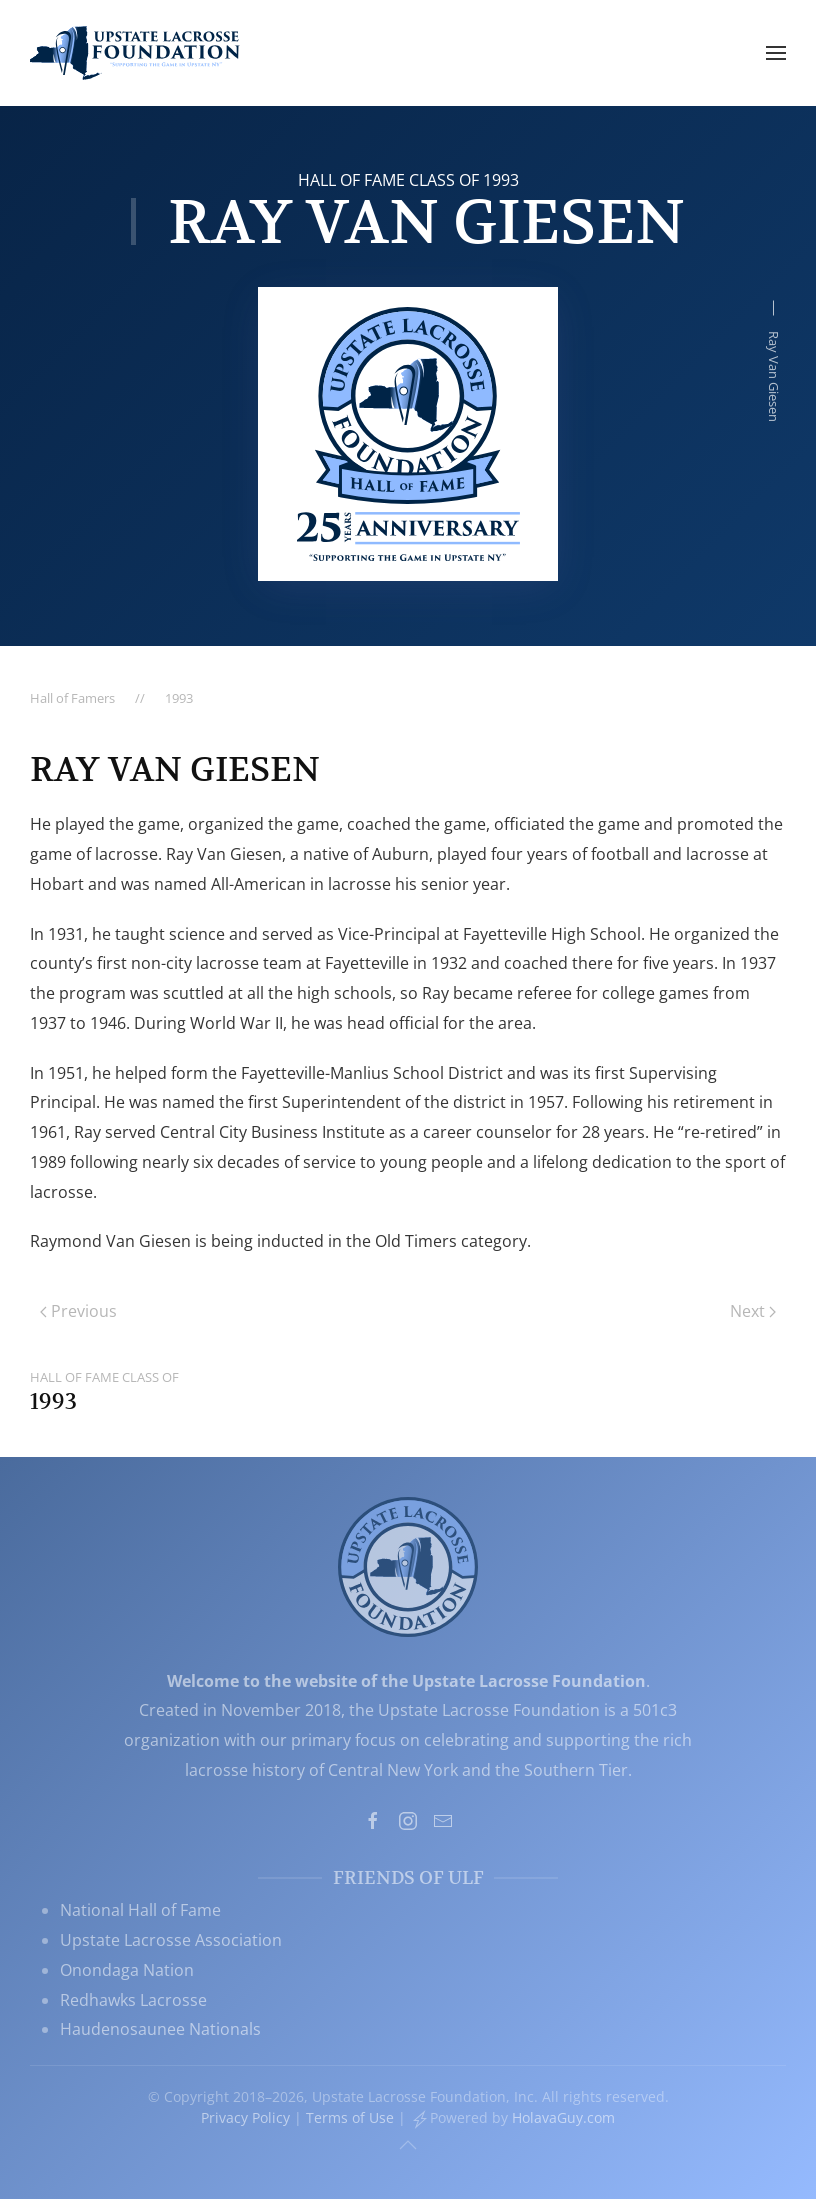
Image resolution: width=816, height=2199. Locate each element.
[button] (776, 53)
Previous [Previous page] (78, 1311)
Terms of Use (350, 2117)
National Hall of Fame (140, 1910)
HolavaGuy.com (563, 2117)
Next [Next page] (753, 1311)
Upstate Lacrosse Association (171, 1940)
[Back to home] (135, 53)
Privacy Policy (245, 2117)
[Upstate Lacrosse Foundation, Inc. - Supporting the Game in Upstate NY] (408, 1565)
